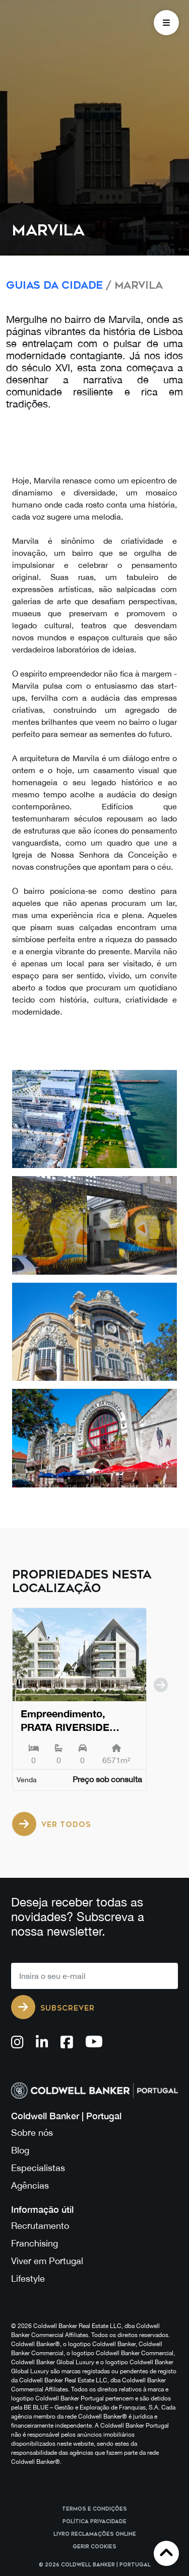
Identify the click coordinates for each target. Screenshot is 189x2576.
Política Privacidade (94, 2522)
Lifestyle (28, 2278)
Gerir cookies (94, 2547)
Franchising (34, 2243)
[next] (160, 1705)
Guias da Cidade (54, 285)
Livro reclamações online (94, 2534)
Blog (20, 2150)
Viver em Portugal (47, 2261)
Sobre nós (32, 2132)
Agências (30, 2185)
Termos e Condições (94, 2509)
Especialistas (38, 2168)
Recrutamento (40, 2225)
